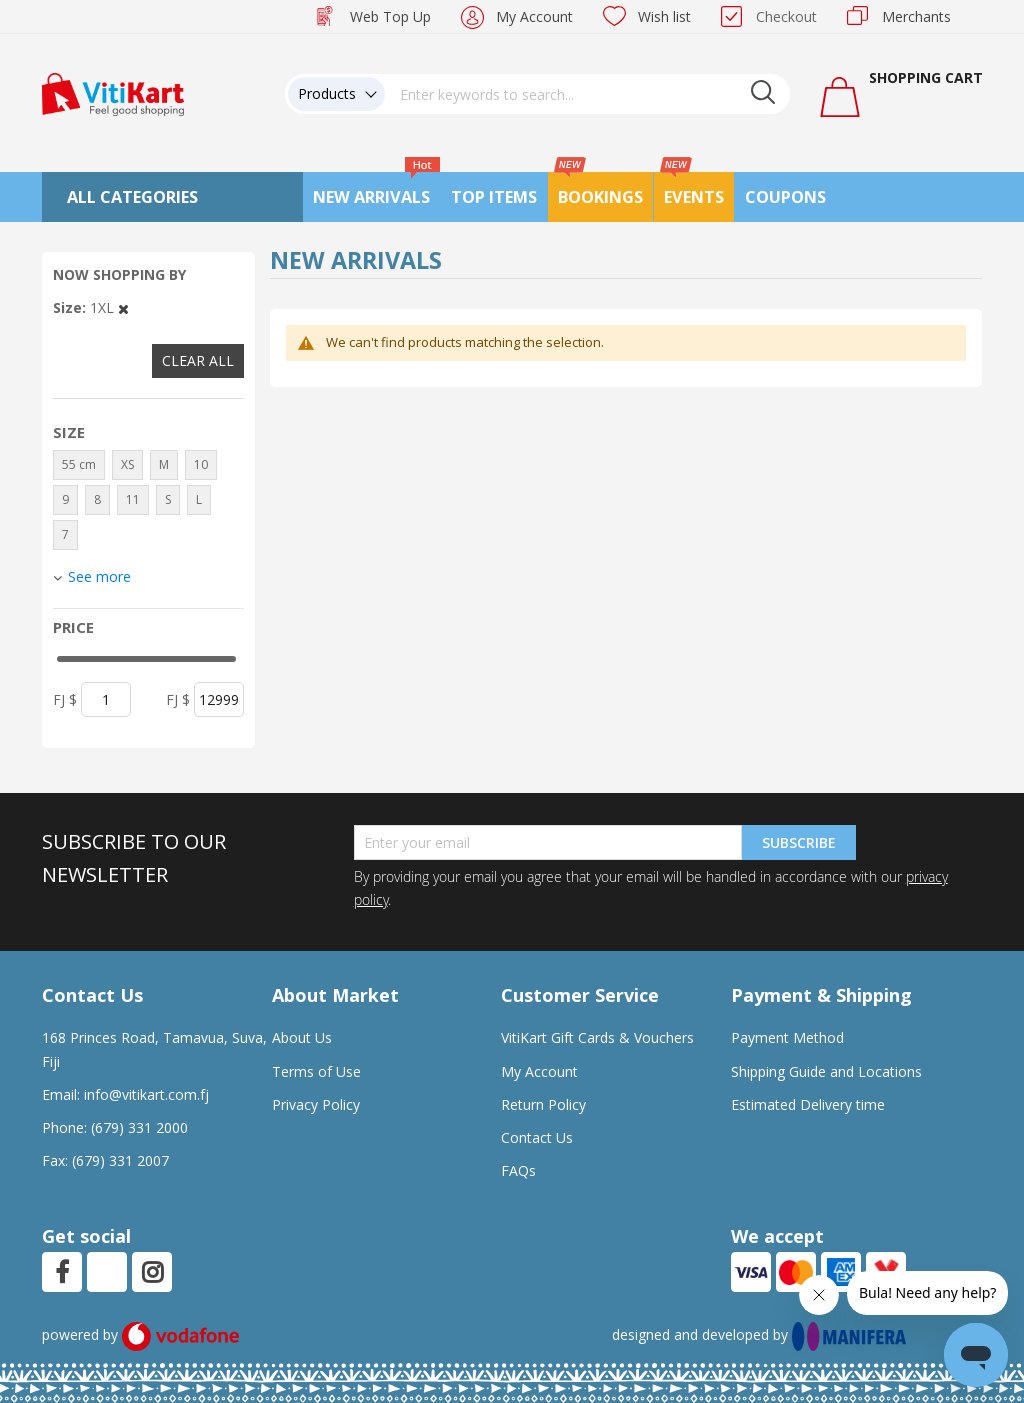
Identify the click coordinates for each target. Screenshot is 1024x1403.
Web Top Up (390, 16)
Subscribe (799, 842)
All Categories (132, 197)
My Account (534, 16)
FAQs (518, 1170)
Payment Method (787, 1037)
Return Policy (543, 1104)
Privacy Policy (316, 1104)
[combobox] (588, 94)
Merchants (916, 16)
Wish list (664, 16)
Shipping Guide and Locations (826, 1071)
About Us (302, 1037)
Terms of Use (316, 1071)
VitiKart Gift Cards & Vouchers (597, 1037)
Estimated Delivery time (808, 1104)
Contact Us (537, 1137)
